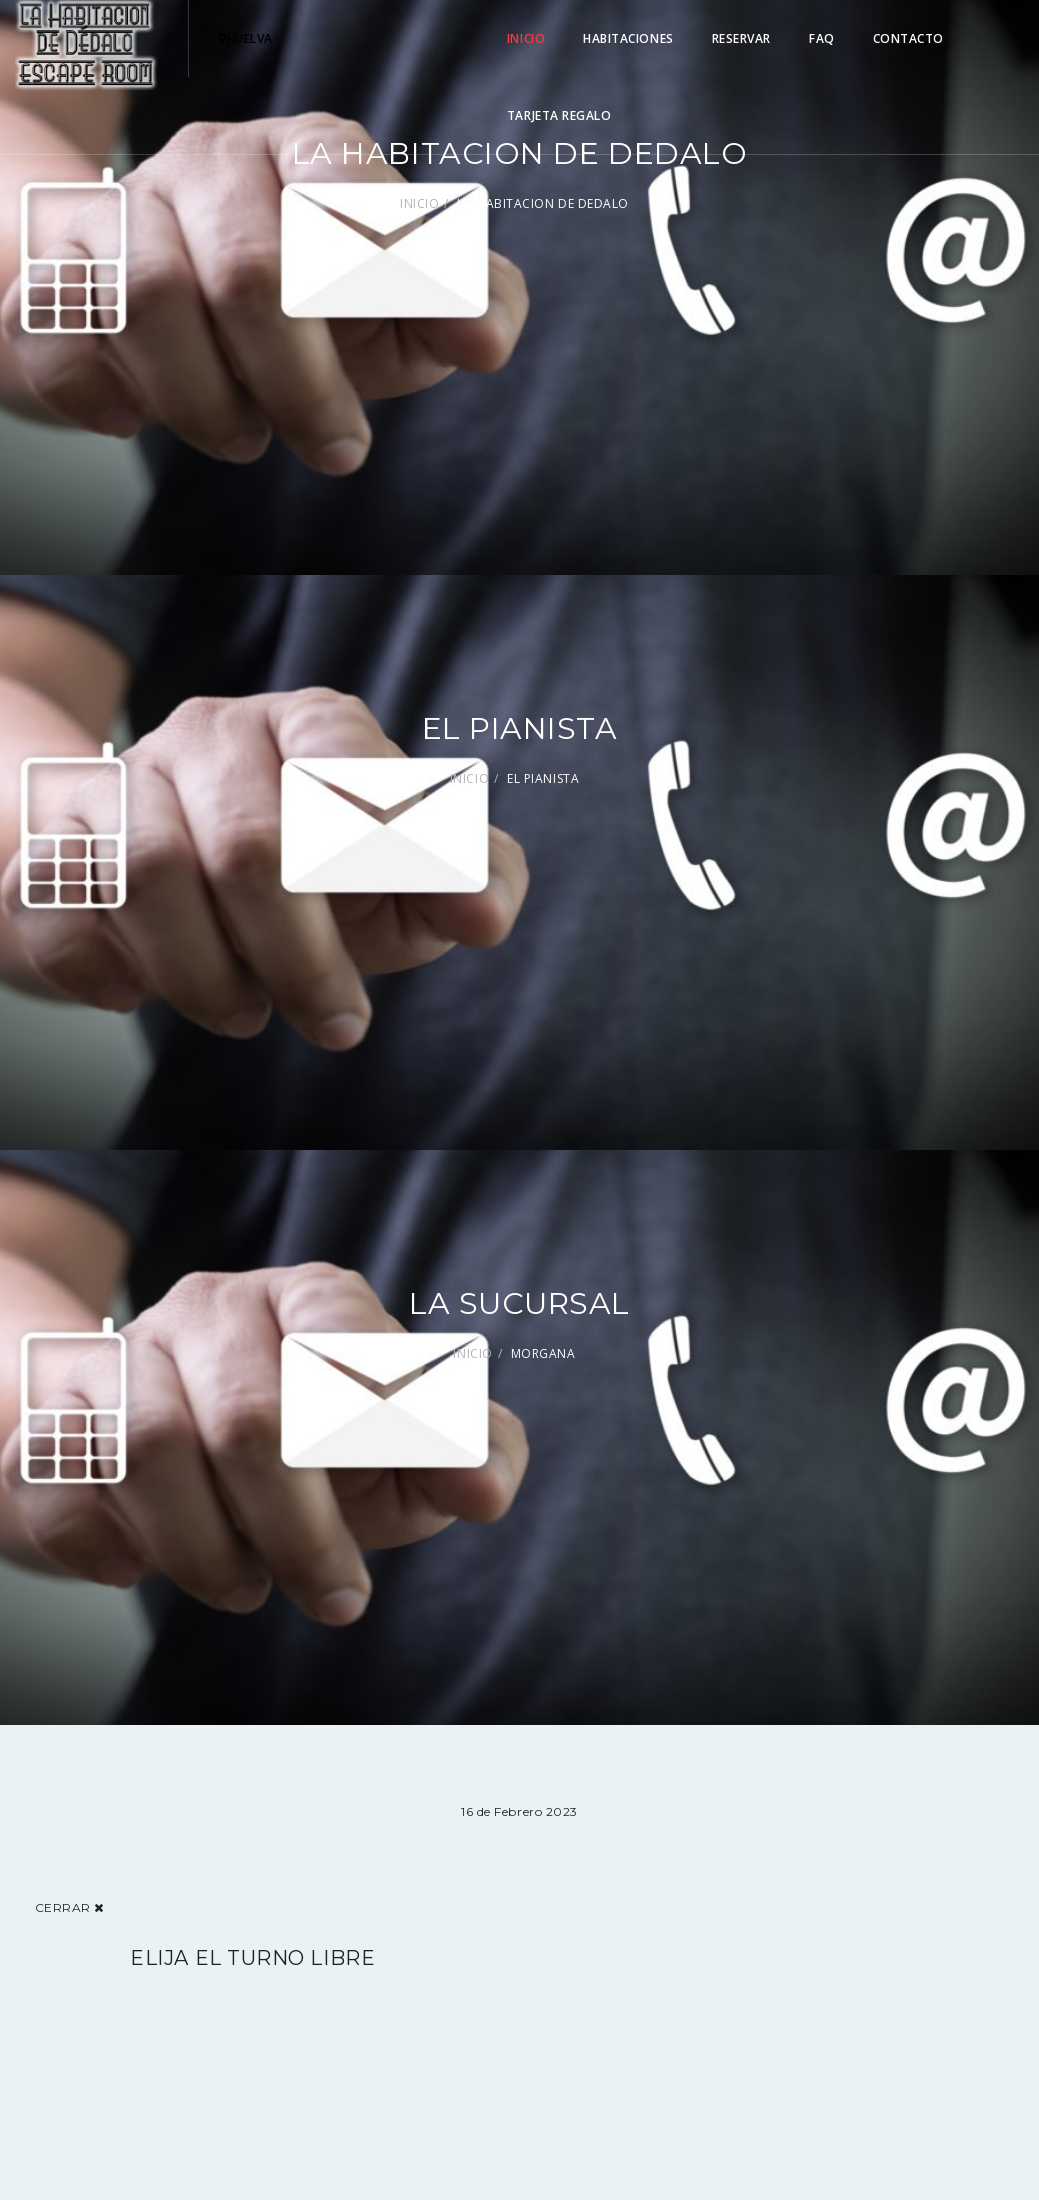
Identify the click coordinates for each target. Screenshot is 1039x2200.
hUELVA (246, 38)
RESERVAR (741, 38)
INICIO (526, 38)
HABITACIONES (628, 38)
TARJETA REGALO (559, 115)
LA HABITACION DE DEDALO (542, 203)
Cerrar (69, 1907)
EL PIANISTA (543, 778)
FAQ (822, 38)
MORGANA (543, 1353)
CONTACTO (908, 38)
